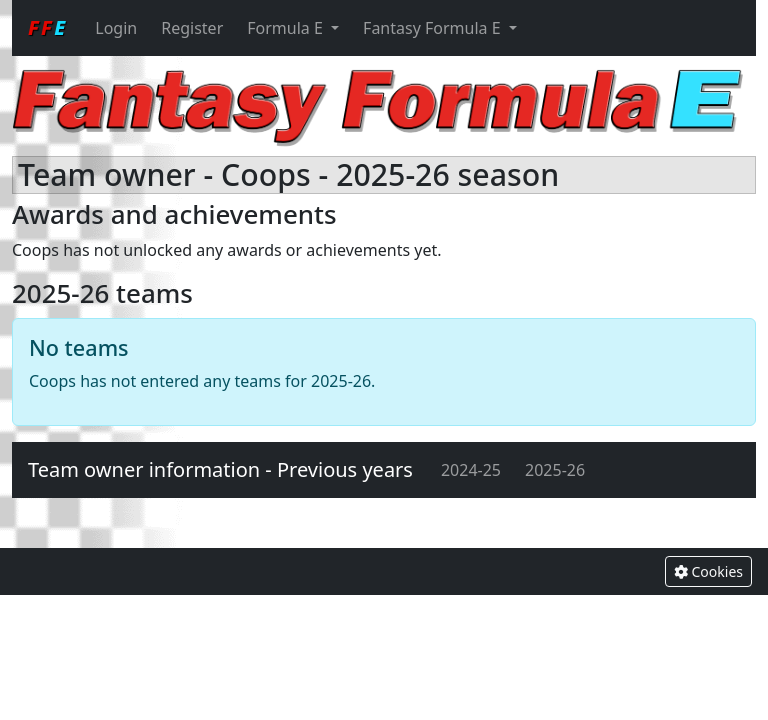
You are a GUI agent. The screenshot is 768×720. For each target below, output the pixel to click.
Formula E (287, 28)
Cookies (708, 571)
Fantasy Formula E (434, 28)
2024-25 (471, 470)
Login (116, 28)
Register (192, 28)
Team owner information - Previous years (220, 469)
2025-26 (555, 470)
